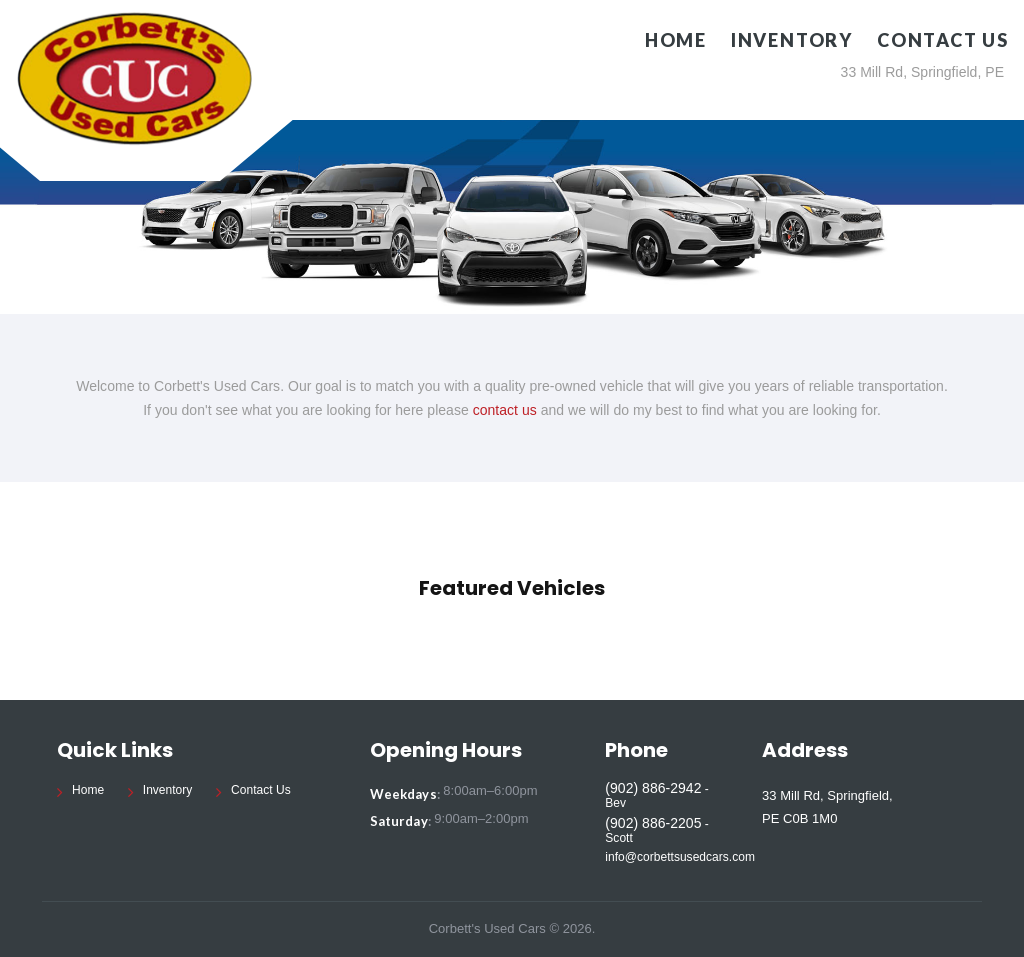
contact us (505, 410)
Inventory (792, 40)
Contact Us (943, 40)
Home (676, 40)
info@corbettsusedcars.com (680, 857)
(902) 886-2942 (653, 788)
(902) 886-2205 (653, 823)
